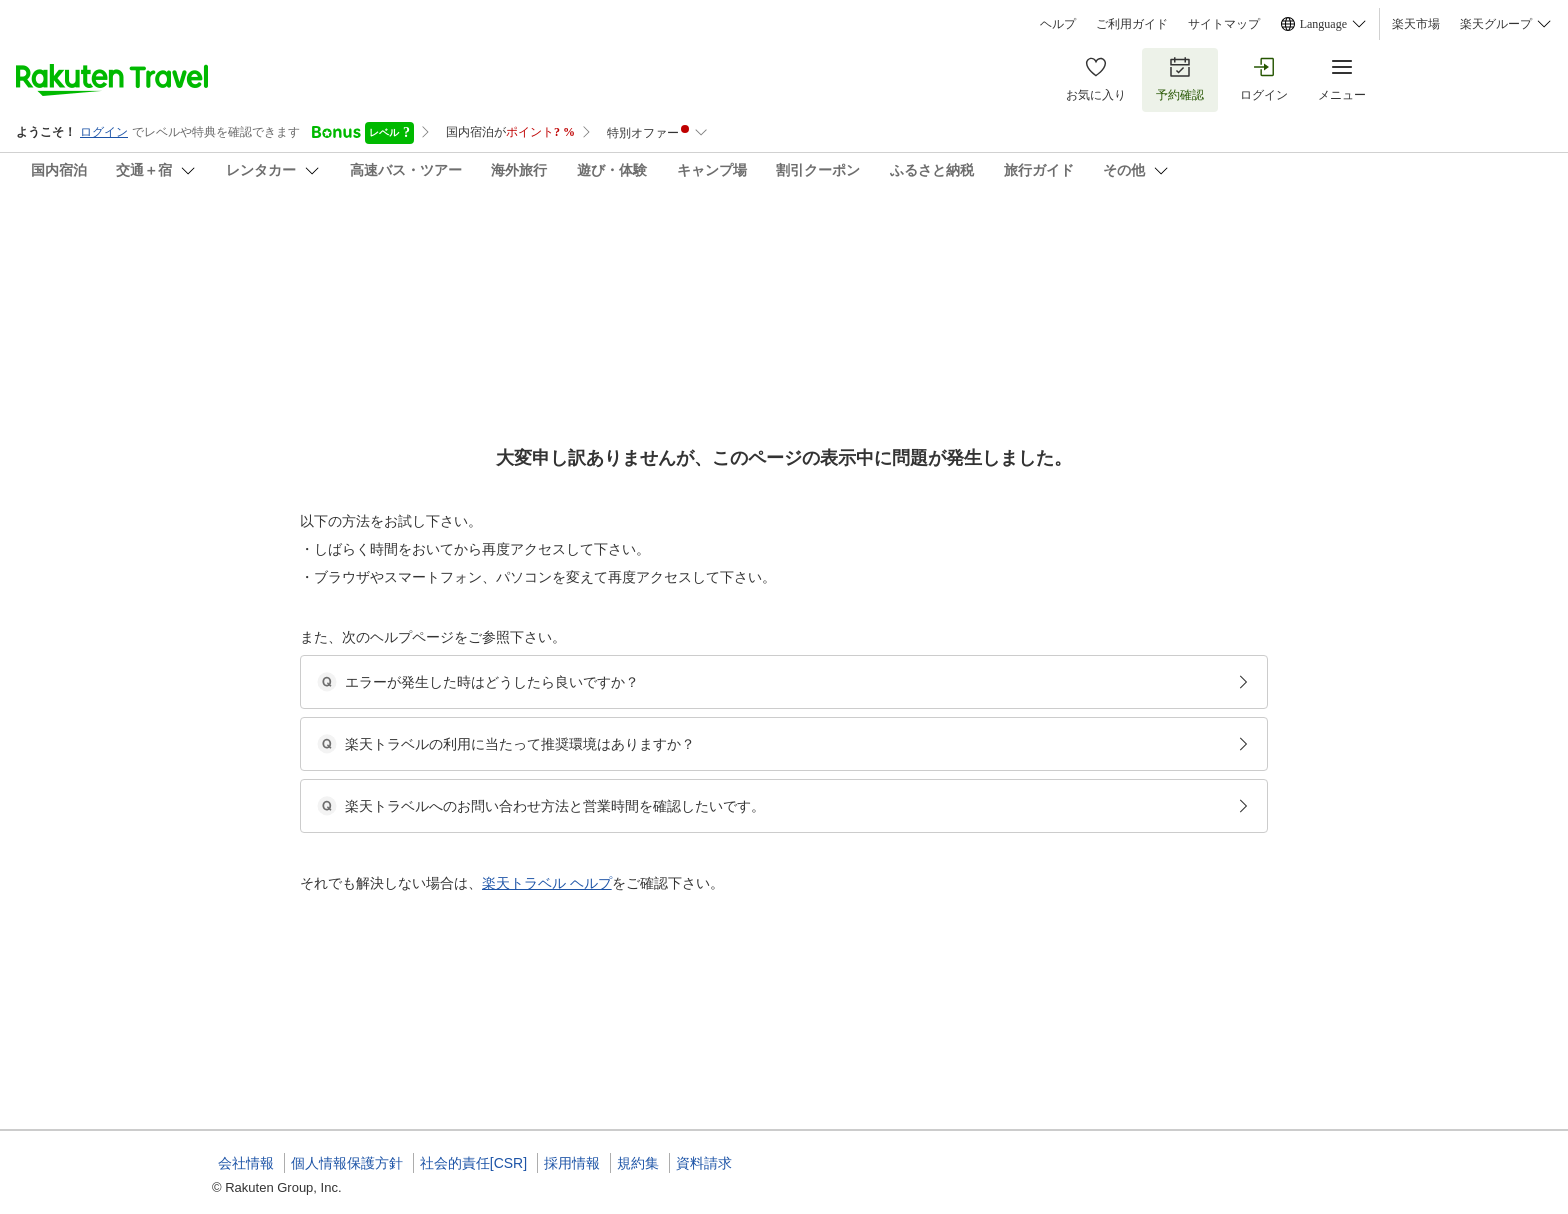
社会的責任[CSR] (473, 1163)
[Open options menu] (308, 633)
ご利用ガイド (1132, 24)
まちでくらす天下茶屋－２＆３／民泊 (401, 240)
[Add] (1383, 258)
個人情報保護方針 (347, 1163)
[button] (362, 831)
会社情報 (246, 1163)
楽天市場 (1416, 24)
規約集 (638, 1163)
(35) (502, 340)
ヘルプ (1058, 24)
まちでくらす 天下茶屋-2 (733, 989)
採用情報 (572, 1163)
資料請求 (704, 1163)
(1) (763, 340)
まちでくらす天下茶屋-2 (731, 965)
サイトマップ (1224, 24)
